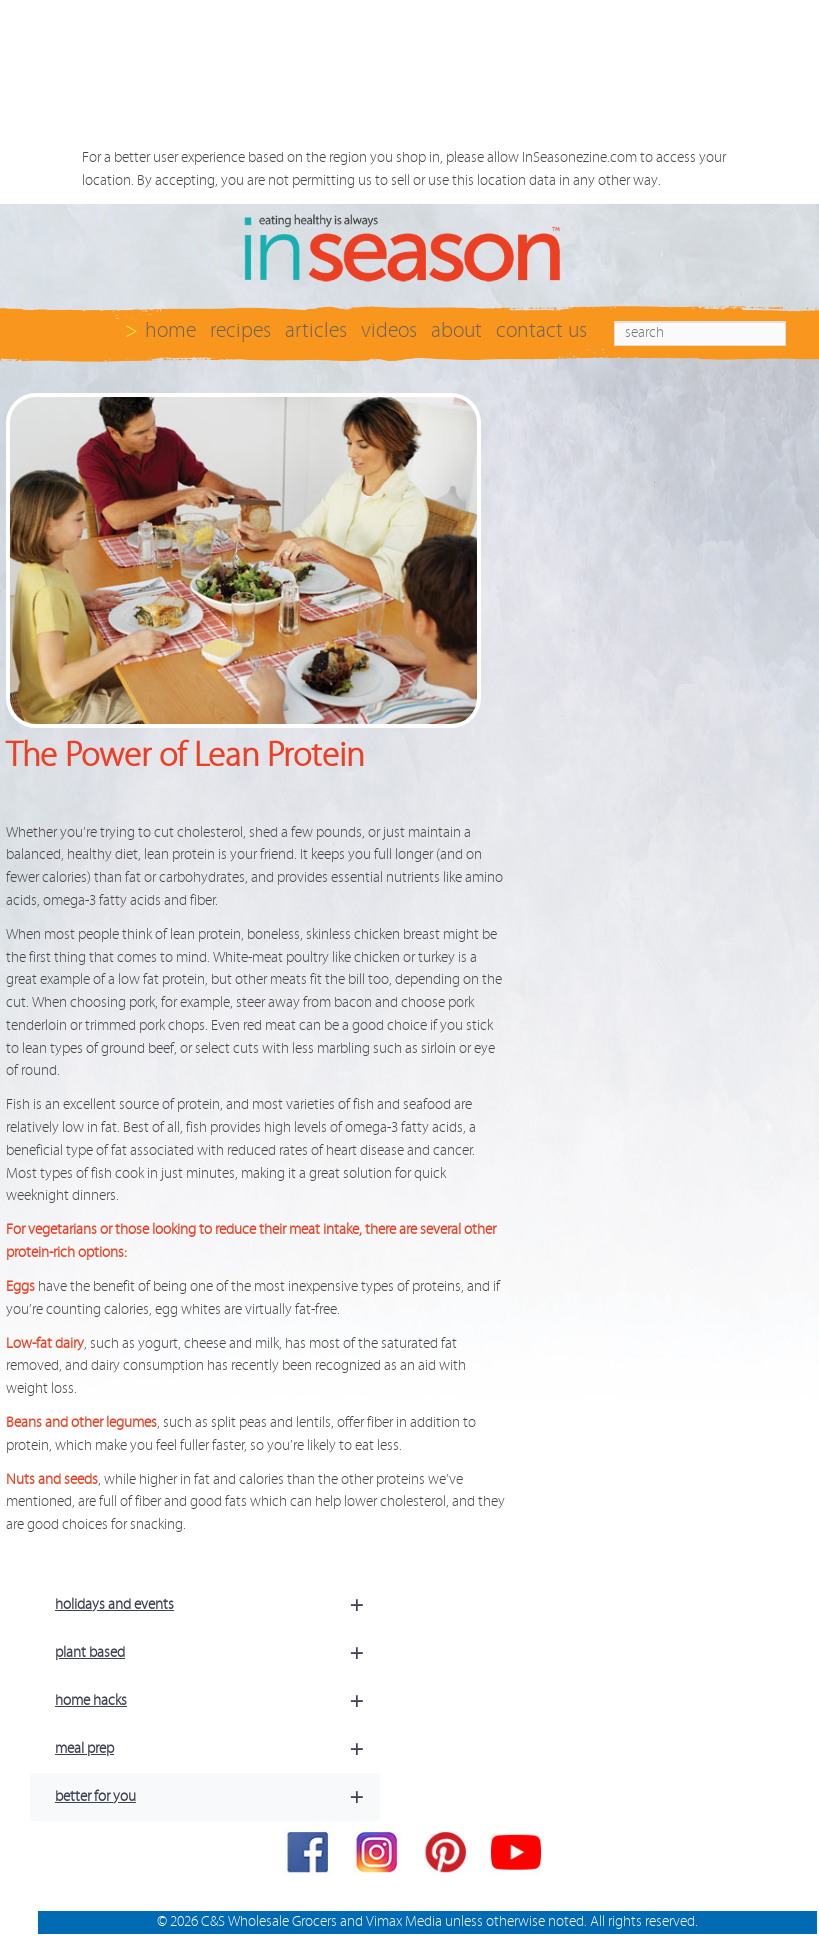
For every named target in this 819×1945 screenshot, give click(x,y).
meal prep (217, 1749)
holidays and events (217, 1605)
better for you (217, 1797)
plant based (217, 1653)
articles (316, 330)
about (456, 330)
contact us (541, 330)
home (170, 330)
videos (389, 330)
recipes (240, 330)
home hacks (217, 1701)
